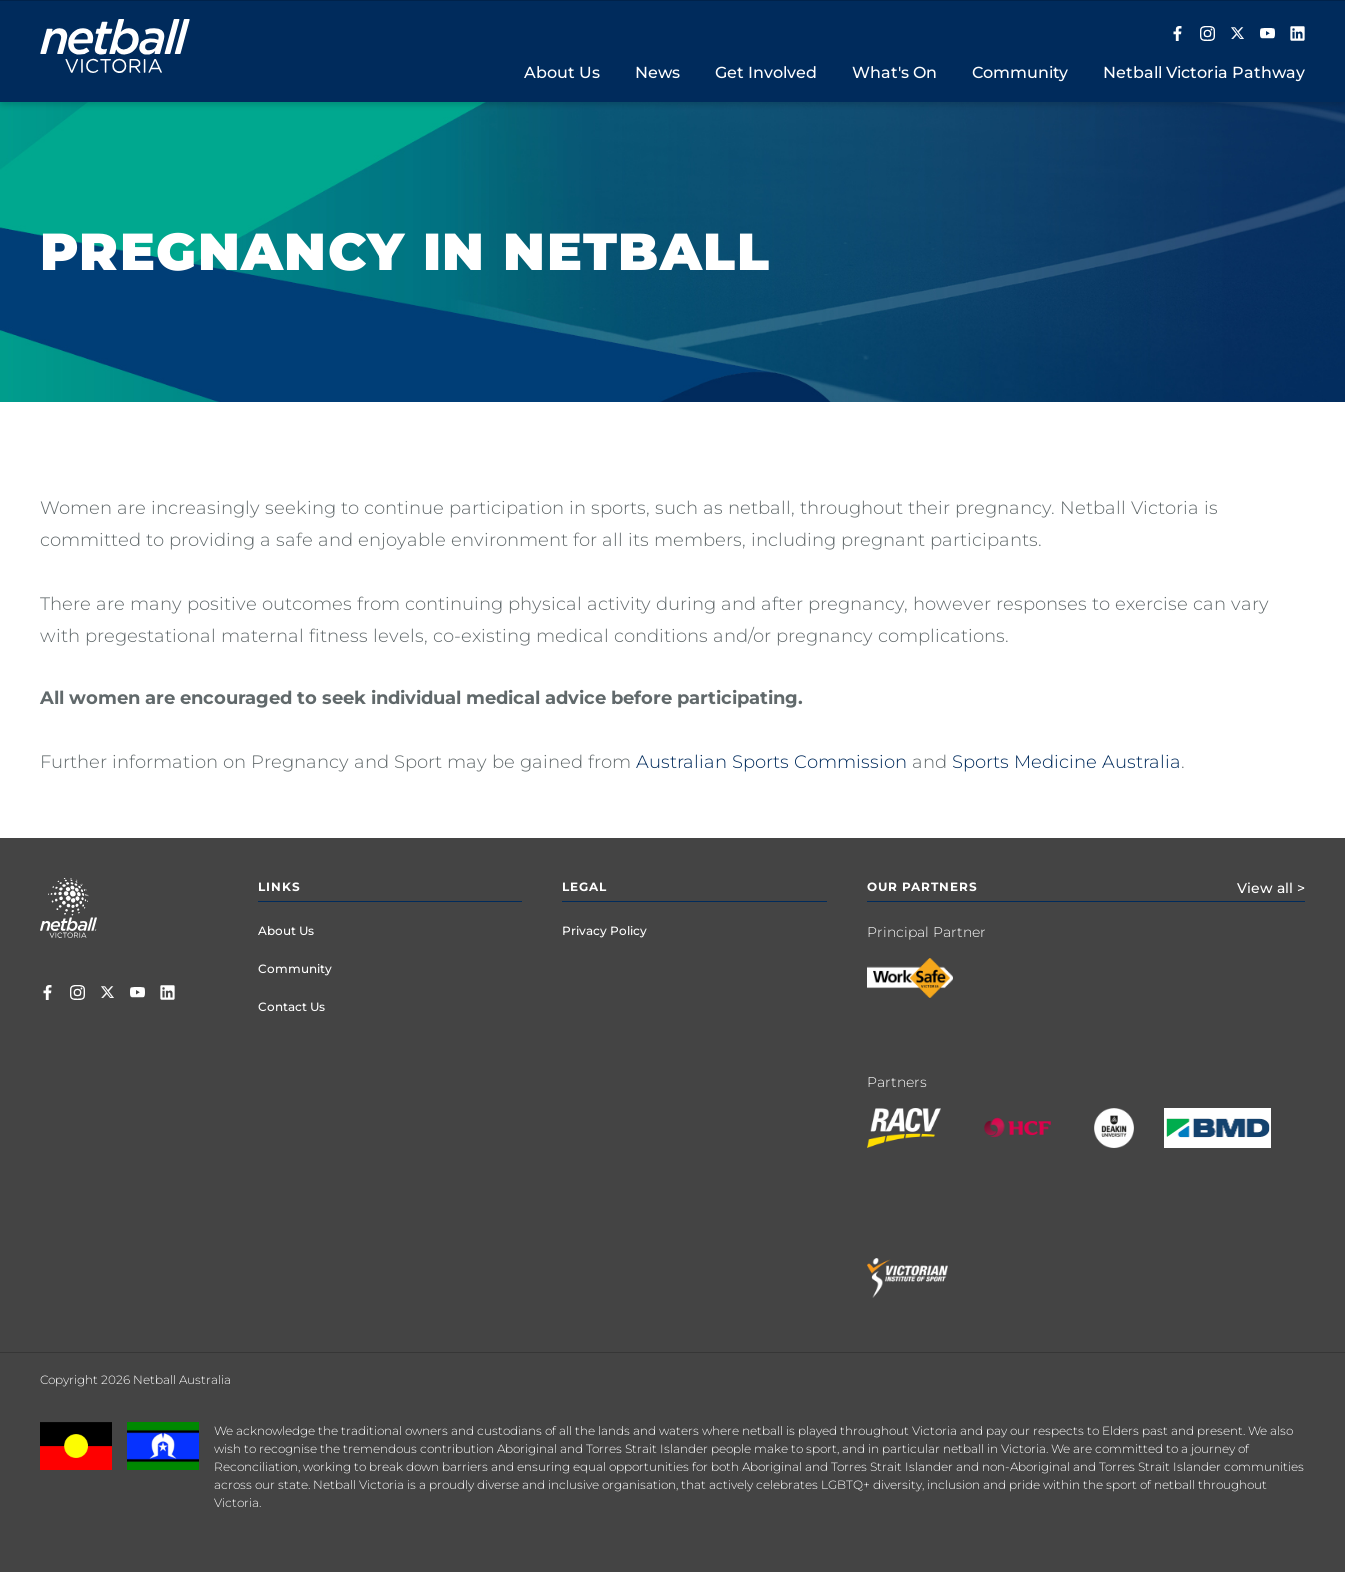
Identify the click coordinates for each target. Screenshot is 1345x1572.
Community (295, 968)
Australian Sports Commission (771, 762)
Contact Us (291, 1006)
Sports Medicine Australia (1066, 762)
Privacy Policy (604, 930)
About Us (286, 930)
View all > (1271, 888)
